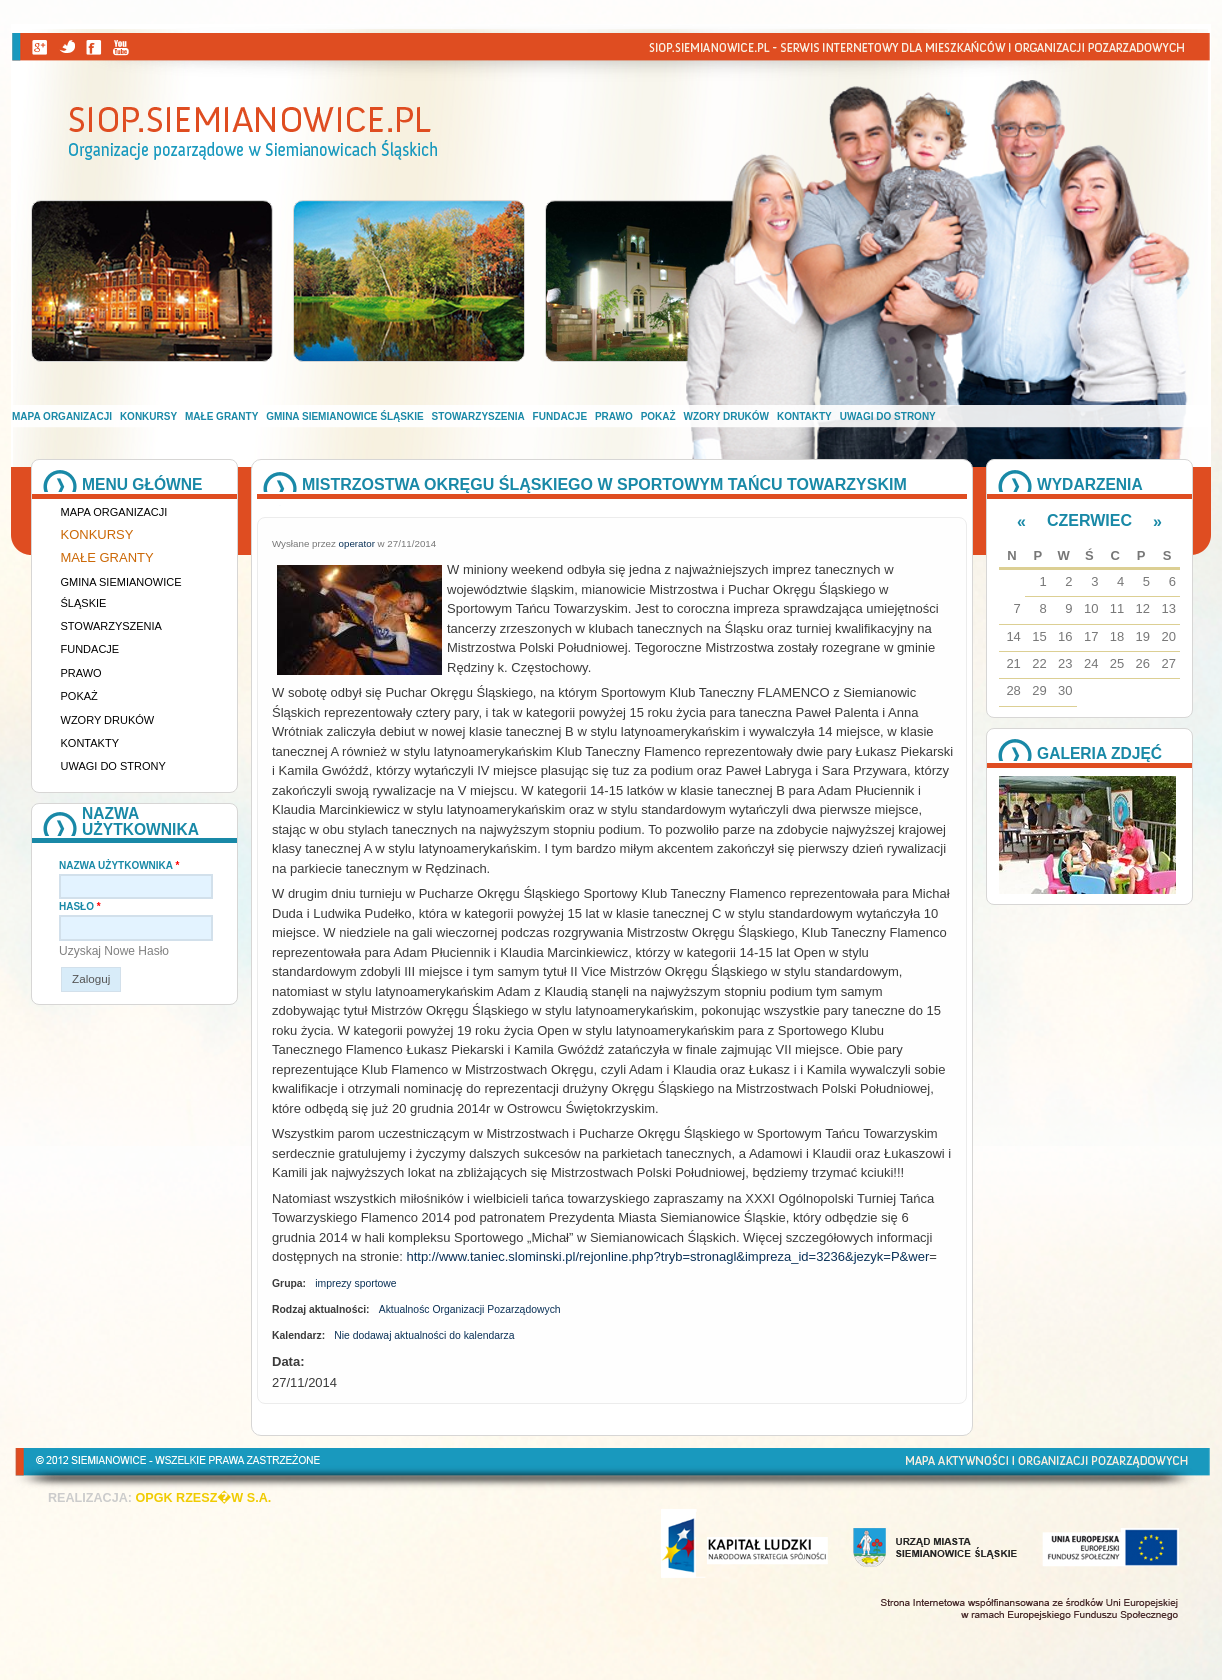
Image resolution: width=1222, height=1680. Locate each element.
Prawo (614, 416)
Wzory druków (727, 416)
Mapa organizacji (62, 416)
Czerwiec (1089, 520)
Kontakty (804, 416)
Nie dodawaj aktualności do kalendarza (424, 1335)
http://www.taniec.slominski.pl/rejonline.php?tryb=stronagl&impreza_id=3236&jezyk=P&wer (667, 1256)
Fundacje (560, 416)
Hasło (80, 906)
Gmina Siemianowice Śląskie (344, 416)
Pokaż (658, 416)
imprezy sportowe (355, 1283)
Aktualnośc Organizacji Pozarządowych (470, 1309)
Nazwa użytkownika (119, 865)
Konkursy (148, 416)
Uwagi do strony (888, 416)
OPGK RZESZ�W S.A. (203, 1498)
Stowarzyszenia (478, 416)
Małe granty (221, 416)
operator (357, 543)
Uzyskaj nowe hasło (114, 951)
